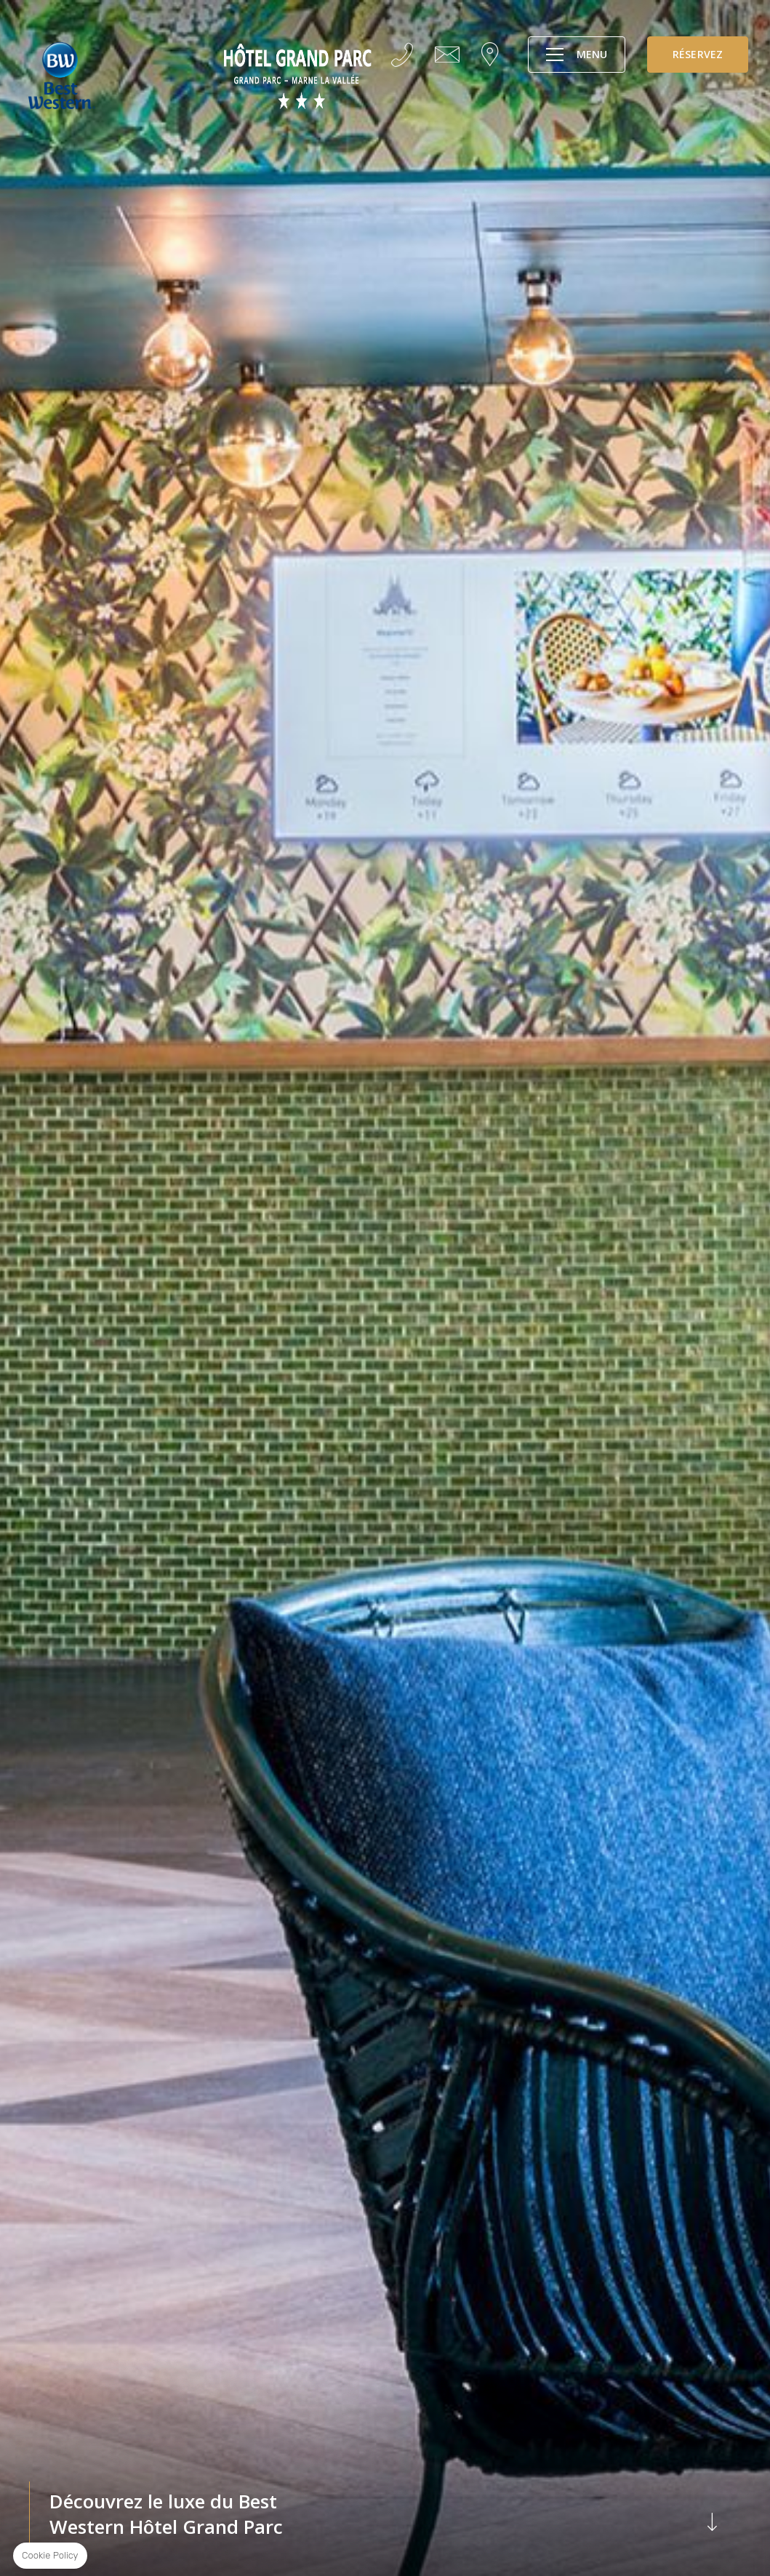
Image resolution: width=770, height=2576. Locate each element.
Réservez (698, 54)
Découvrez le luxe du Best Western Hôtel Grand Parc (385, 2514)
